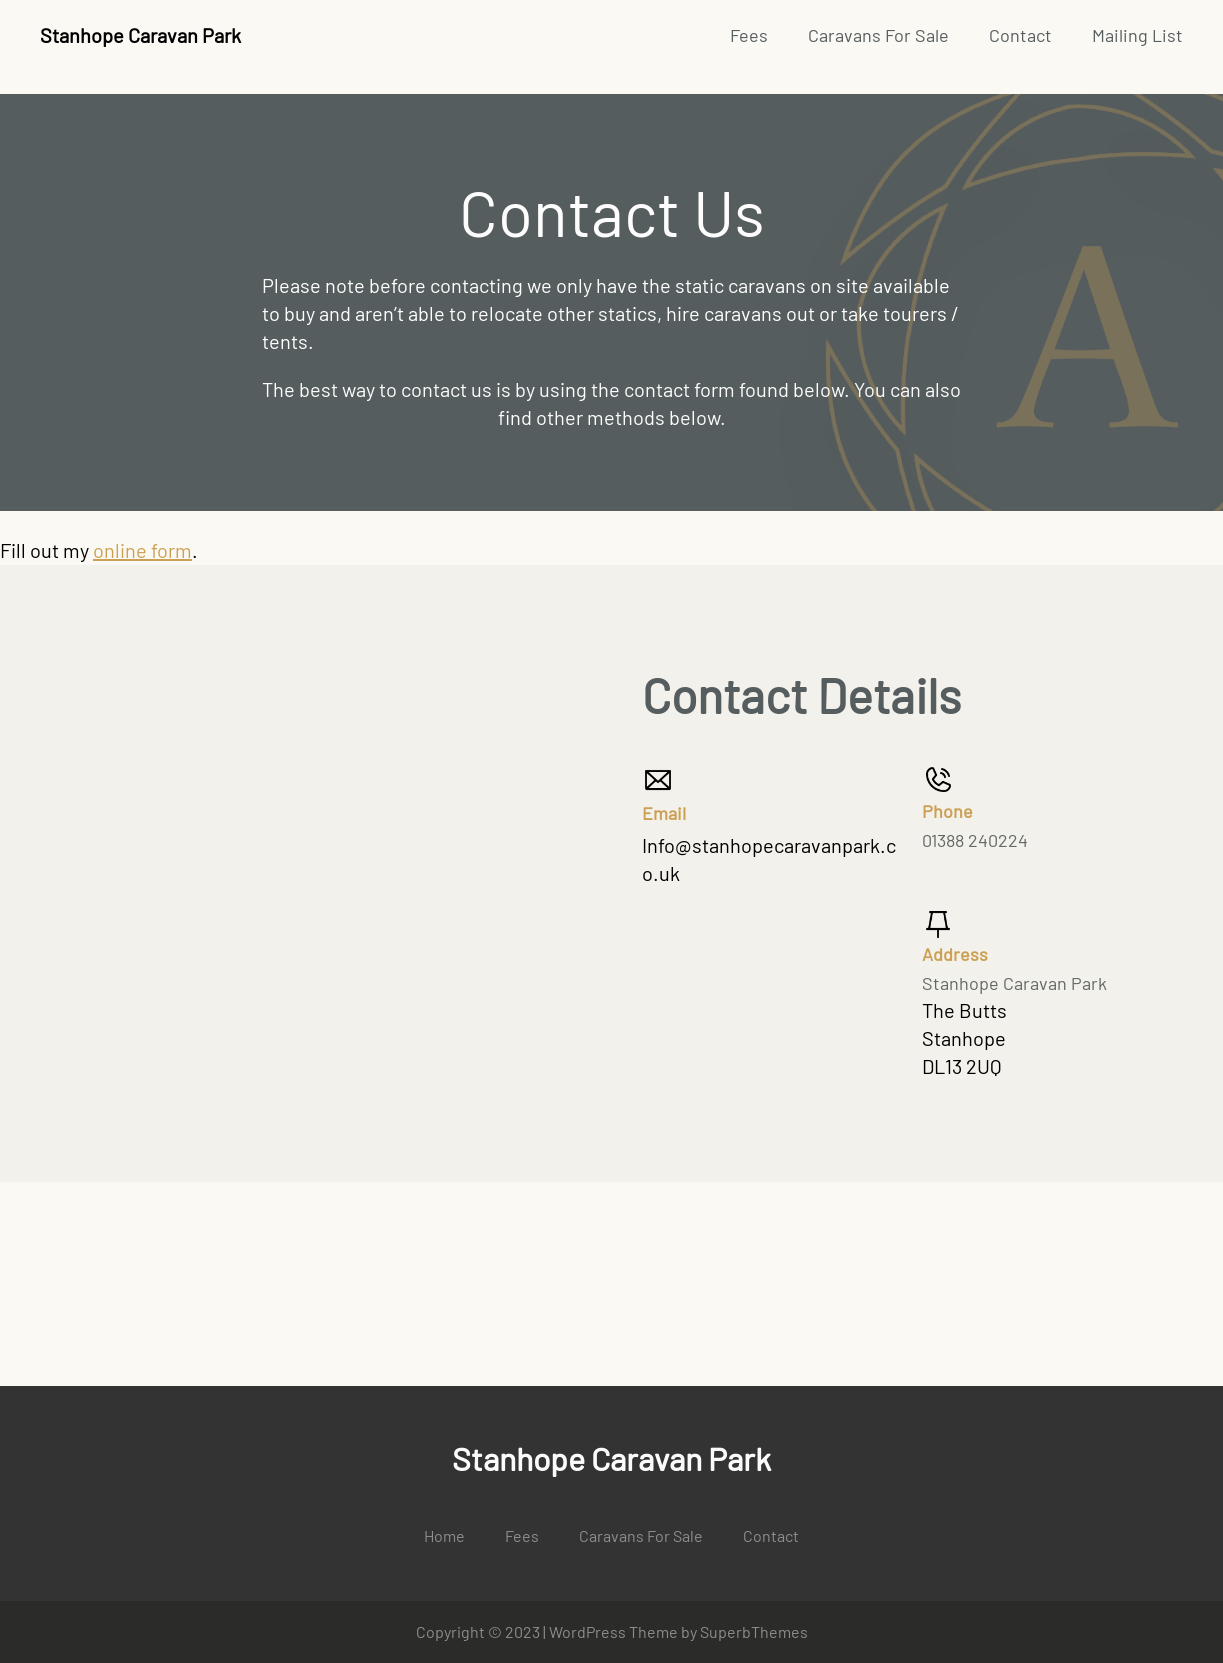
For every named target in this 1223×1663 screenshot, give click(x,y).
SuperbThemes (754, 1631)
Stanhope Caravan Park (140, 35)
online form (142, 550)
